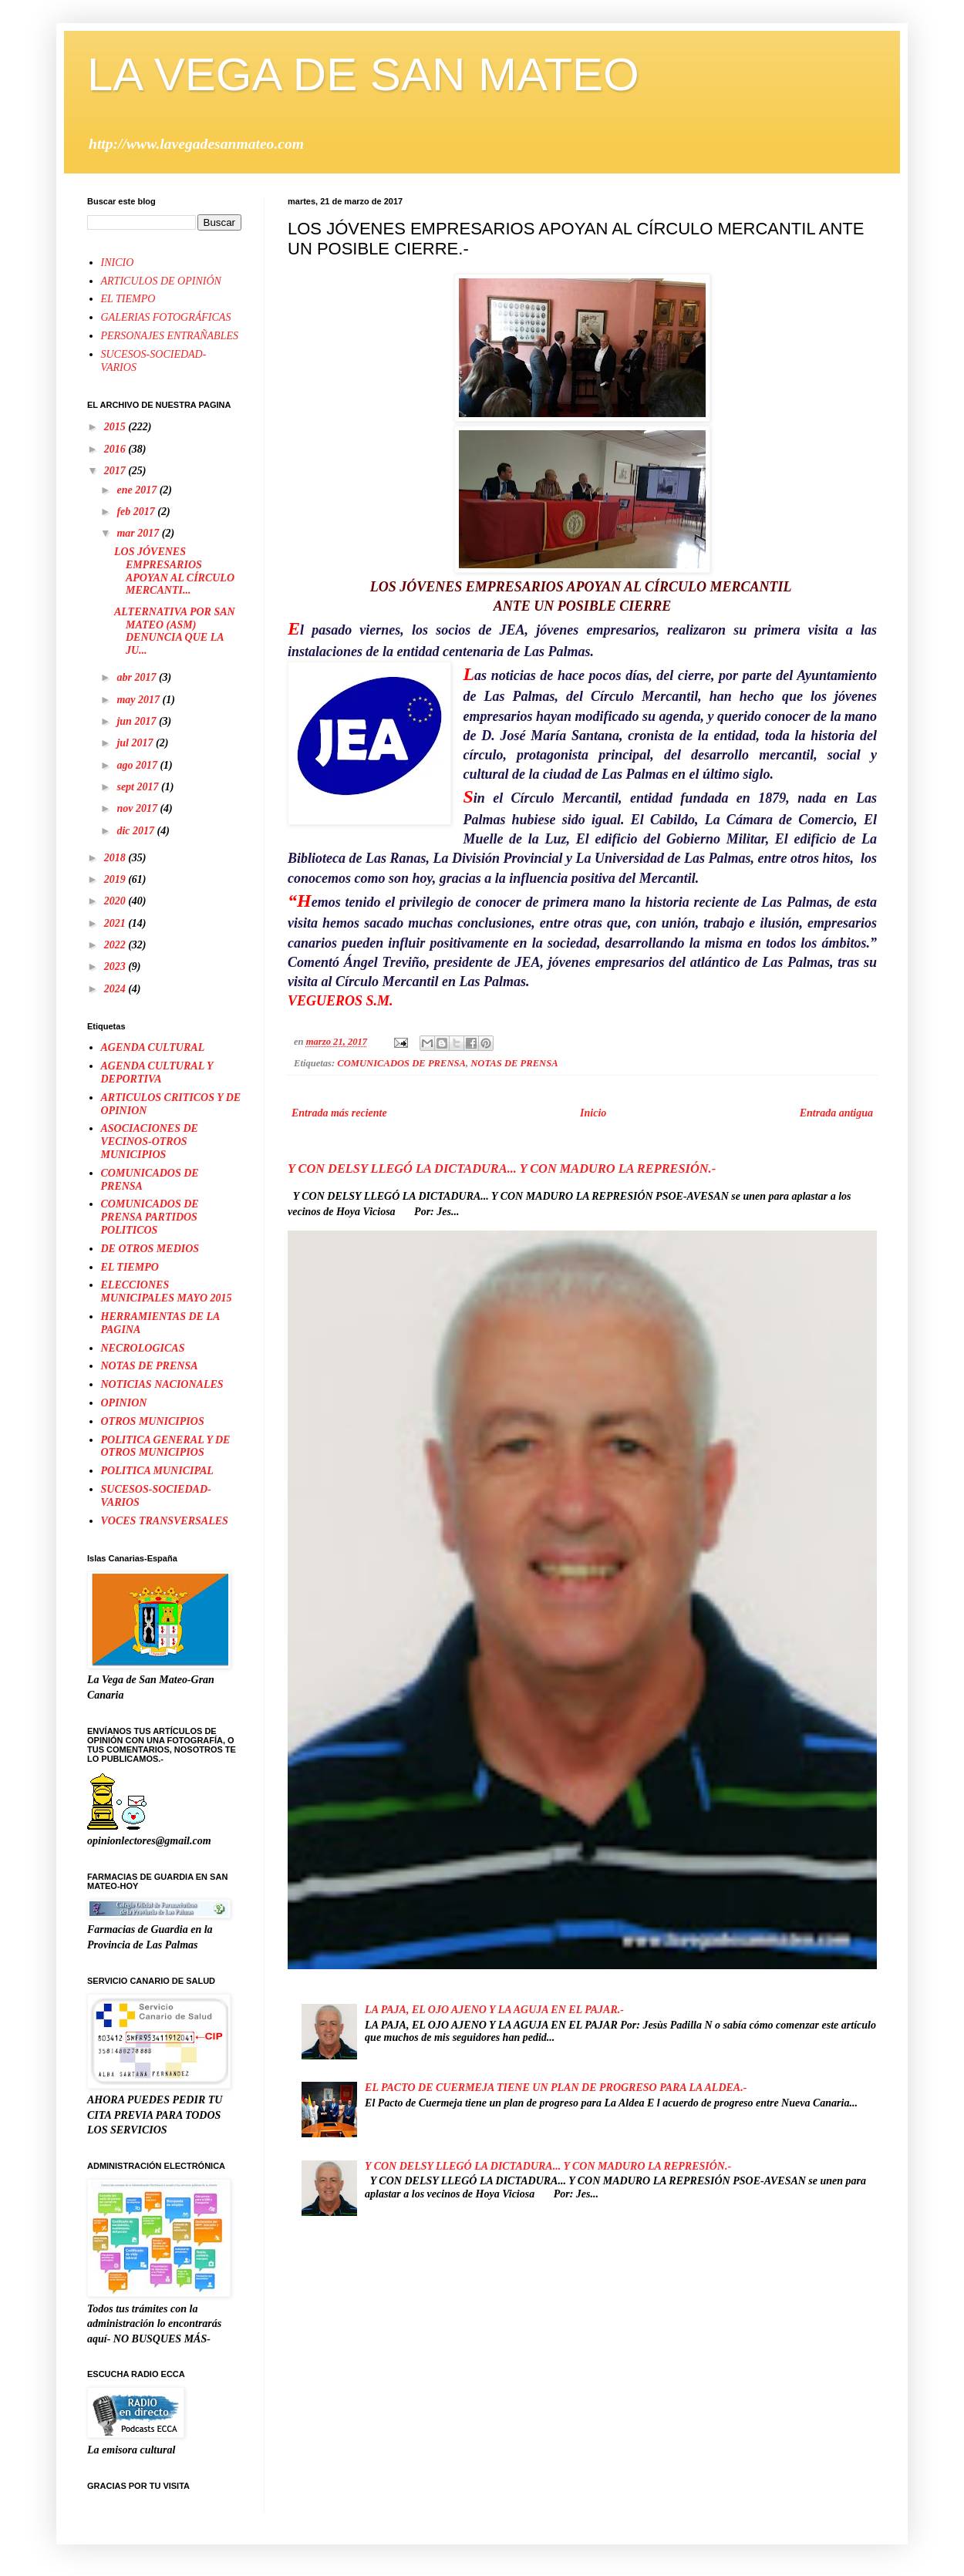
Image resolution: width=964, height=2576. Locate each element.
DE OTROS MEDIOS (150, 1248)
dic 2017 (136, 831)
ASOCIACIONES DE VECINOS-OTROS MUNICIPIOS (149, 1141)
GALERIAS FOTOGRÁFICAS (166, 317)
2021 (116, 923)
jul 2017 (136, 743)
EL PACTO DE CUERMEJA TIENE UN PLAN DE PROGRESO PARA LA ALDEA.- (556, 2087)
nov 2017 (138, 808)
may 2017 (139, 699)
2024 (116, 989)
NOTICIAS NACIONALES (162, 1384)
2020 (116, 901)
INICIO (117, 262)
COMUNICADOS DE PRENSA (401, 1063)
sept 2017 (138, 787)
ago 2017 (138, 765)
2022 (116, 945)
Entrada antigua (836, 1113)
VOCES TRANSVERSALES (164, 1521)
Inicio (593, 1113)
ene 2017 (137, 490)
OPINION (124, 1403)
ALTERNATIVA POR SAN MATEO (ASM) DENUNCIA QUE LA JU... (174, 631)
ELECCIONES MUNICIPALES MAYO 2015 (166, 1291)
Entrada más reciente (339, 1113)
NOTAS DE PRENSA (514, 1063)
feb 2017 (136, 511)
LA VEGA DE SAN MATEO (363, 74)
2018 (116, 858)
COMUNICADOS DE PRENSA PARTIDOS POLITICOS (150, 1217)
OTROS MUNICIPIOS (152, 1421)
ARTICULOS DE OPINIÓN (161, 281)
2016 (116, 449)
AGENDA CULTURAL (153, 1047)
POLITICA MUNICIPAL (157, 1471)
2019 (116, 879)
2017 (116, 470)
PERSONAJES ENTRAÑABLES (169, 336)
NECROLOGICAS (143, 1348)
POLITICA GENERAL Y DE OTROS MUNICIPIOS (166, 1446)
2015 (116, 427)
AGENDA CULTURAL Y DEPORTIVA (157, 1072)
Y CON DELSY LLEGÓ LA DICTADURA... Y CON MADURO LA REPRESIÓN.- (502, 1168)
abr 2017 (137, 677)
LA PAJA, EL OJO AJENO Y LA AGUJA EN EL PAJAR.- (494, 2009)
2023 (116, 966)
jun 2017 (137, 721)
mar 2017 (138, 533)
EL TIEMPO (128, 299)
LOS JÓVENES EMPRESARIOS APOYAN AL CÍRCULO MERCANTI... (174, 571)
